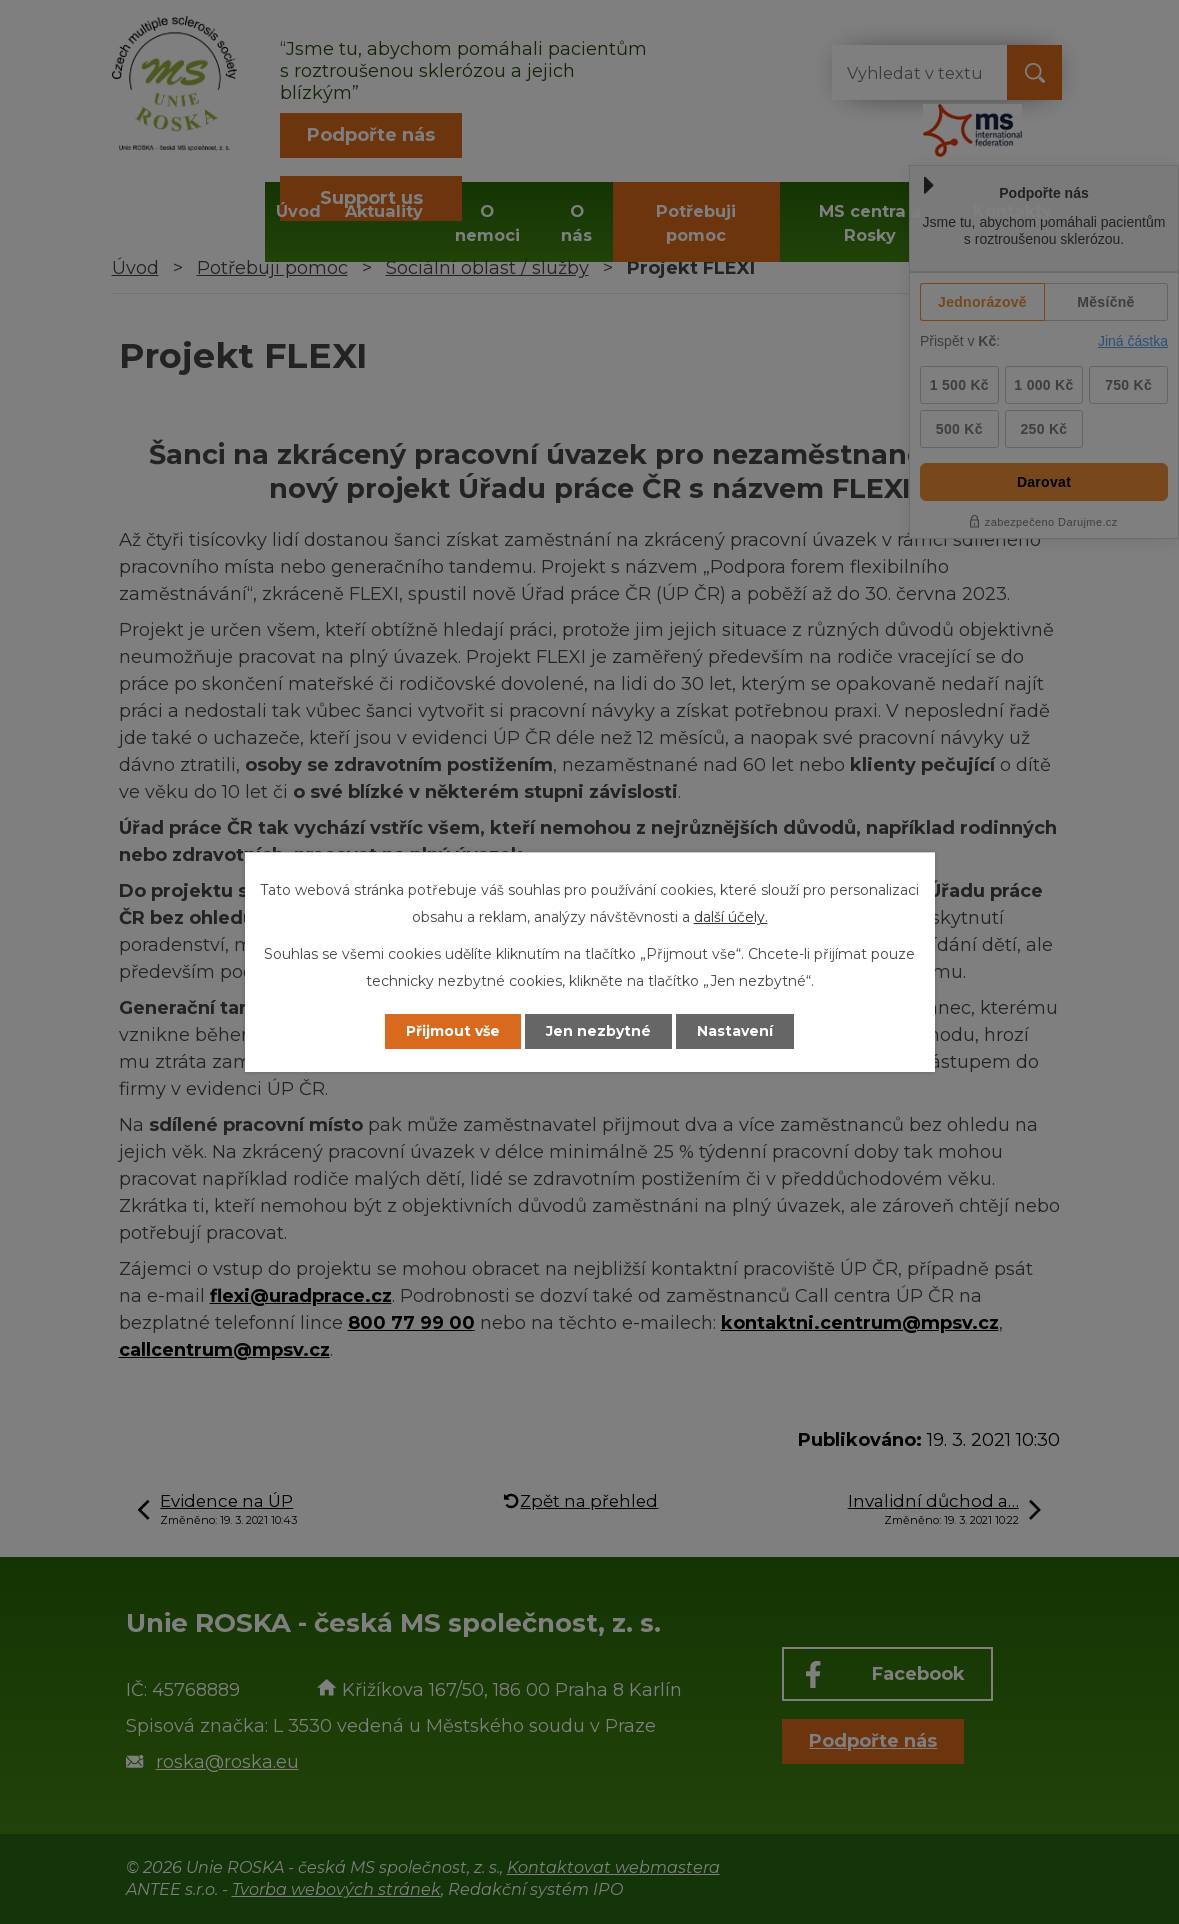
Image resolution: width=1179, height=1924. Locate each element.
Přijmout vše (453, 1031)
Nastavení (735, 1031)
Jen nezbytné (598, 1031)
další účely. (731, 917)
